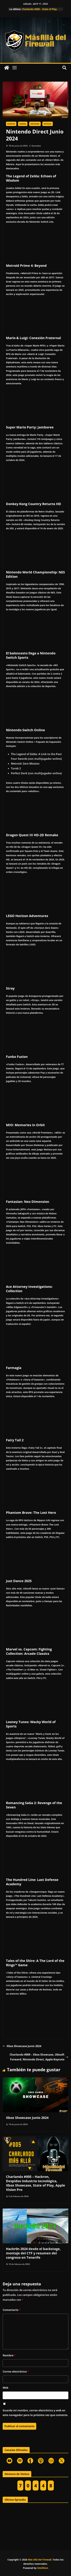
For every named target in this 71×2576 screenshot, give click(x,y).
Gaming (22, 124)
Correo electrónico (16, 2371)
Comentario (12, 2310)
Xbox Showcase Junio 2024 (22, 2046)
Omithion (42, 2568)
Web (5, 2388)
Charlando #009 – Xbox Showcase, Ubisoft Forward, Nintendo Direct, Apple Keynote (39, 2057)
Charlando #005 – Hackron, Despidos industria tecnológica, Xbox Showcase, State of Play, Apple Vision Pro (35, 2183)
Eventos (11, 124)
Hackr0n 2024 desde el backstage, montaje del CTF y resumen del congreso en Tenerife (33, 2253)
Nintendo (34, 124)
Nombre (9, 2355)
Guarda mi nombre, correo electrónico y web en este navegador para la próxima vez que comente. (35, 2413)
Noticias (47, 124)
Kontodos (36, 145)
